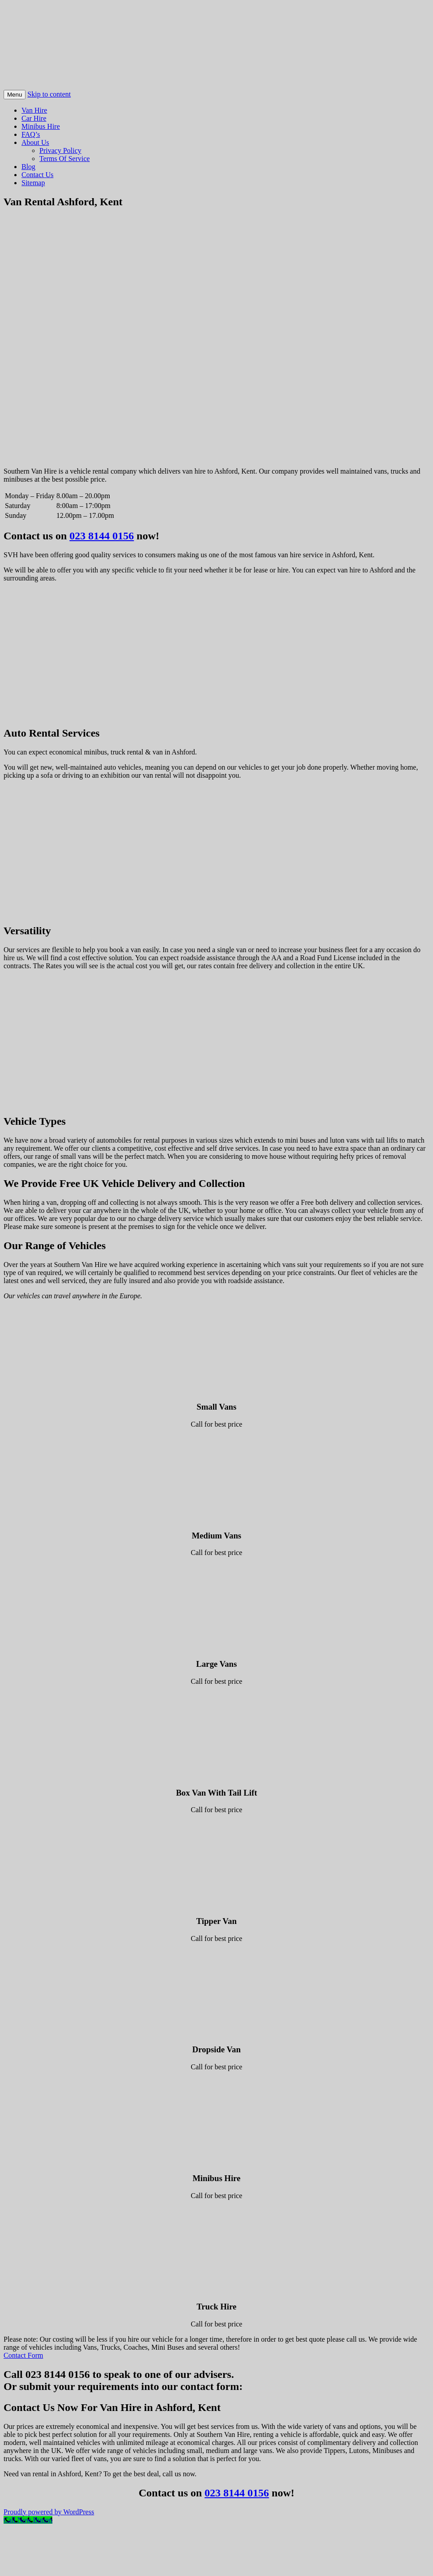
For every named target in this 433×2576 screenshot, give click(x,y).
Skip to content (49, 94)
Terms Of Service (64, 158)
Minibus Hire (40, 126)
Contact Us (37, 174)
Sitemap (33, 182)
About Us (35, 142)
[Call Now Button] (28, 2520)
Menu (14, 94)
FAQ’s (30, 134)
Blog (28, 166)
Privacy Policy (60, 150)
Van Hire (34, 110)
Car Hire (34, 118)
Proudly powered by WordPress (49, 2512)
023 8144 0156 (101, 536)
